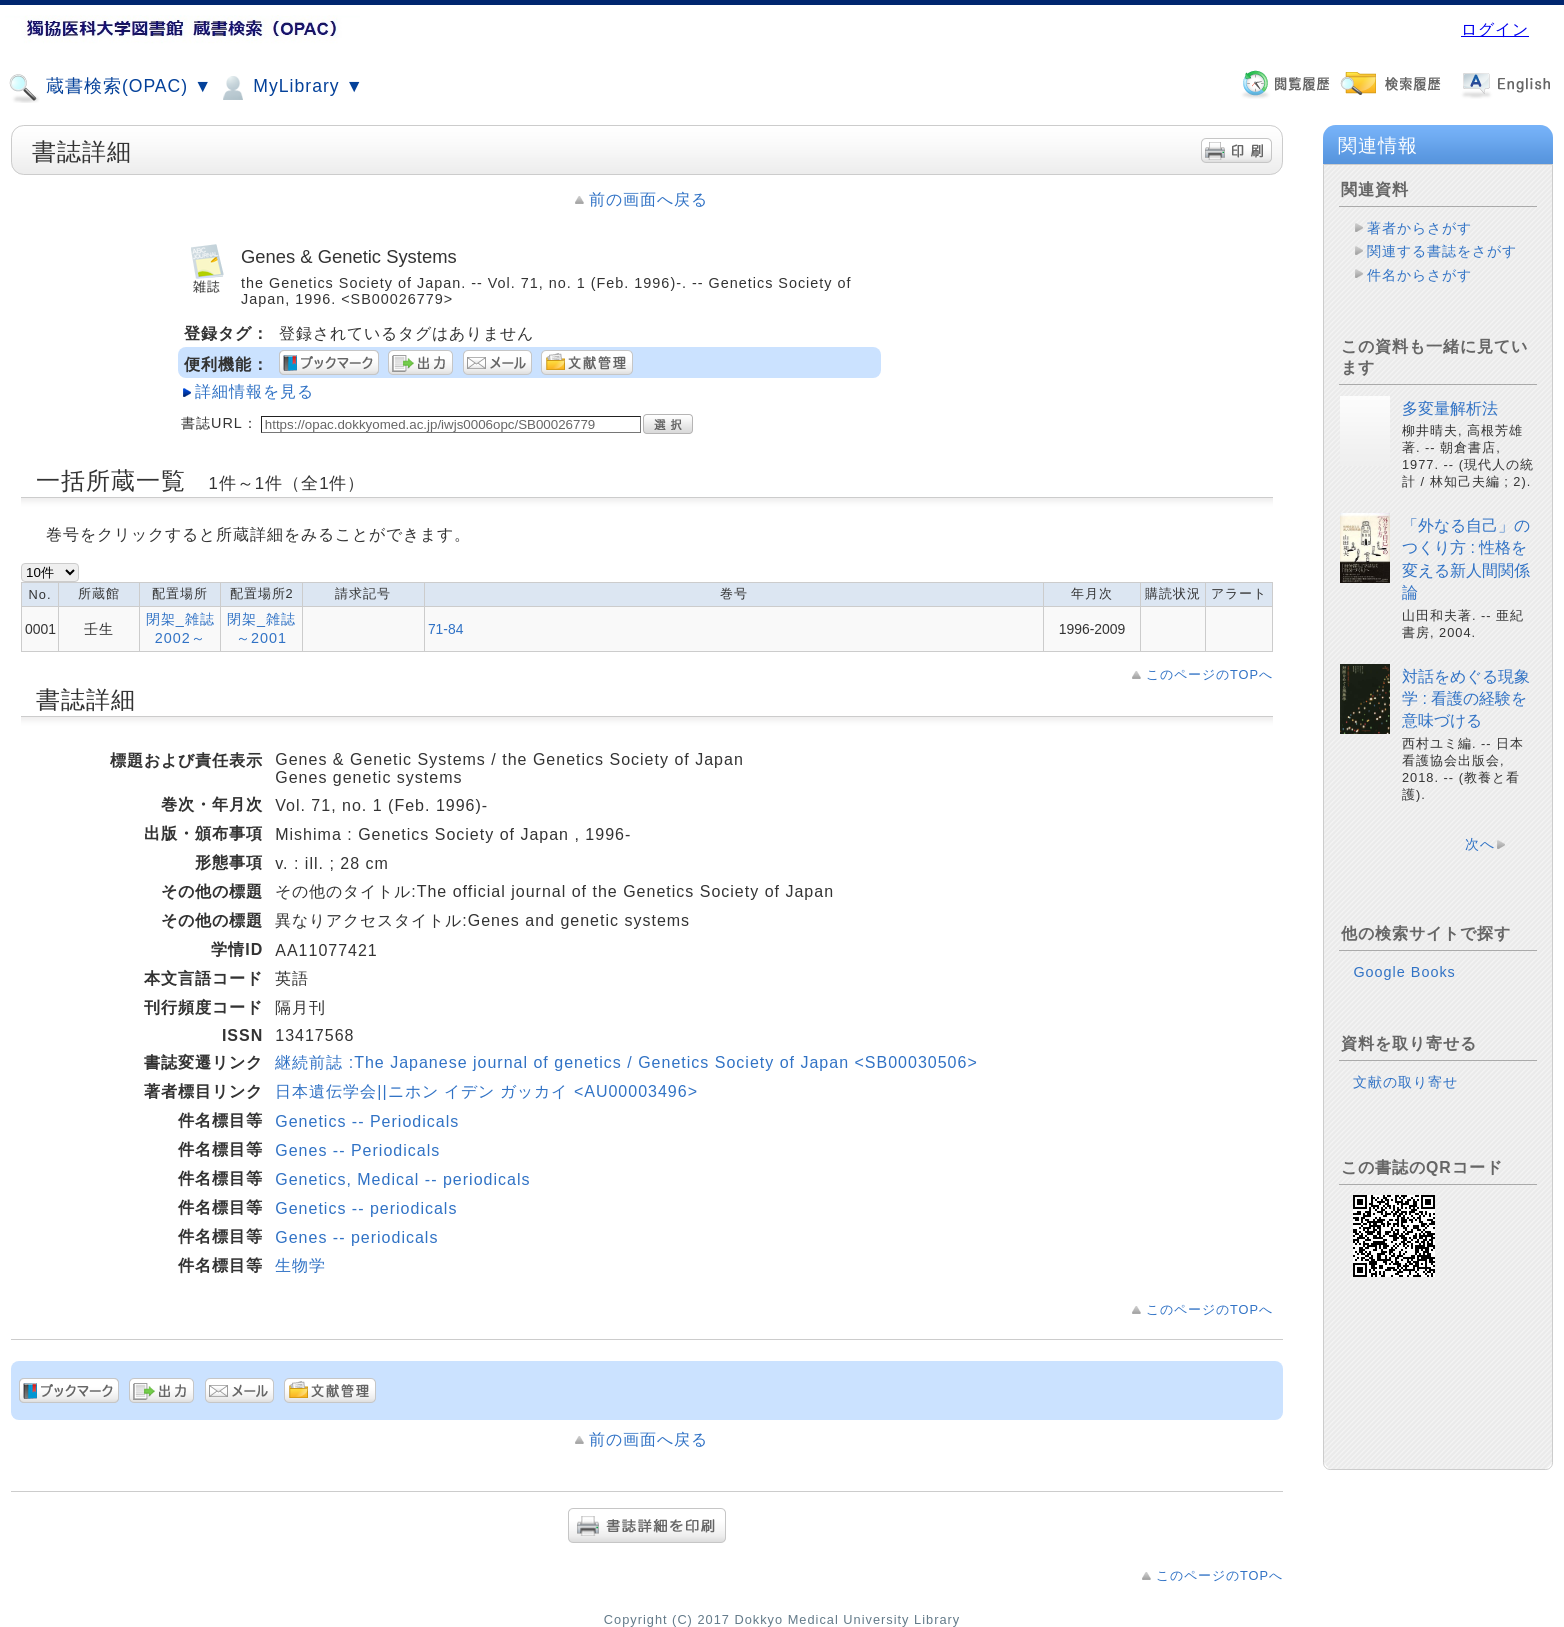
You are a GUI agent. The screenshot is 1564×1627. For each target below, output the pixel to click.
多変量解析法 (1450, 408)
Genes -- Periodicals (357, 1150)
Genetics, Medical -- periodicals (402, 1179)
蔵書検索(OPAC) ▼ (110, 88)
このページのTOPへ (1209, 674)
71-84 (446, 629)
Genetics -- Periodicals (367, 1121)
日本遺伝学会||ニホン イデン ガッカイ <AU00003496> (486, 1091)
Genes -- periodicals (356, 1237)
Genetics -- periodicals (366, 1208)
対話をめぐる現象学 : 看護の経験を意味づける (1466, 699)
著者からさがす (1419, 228)
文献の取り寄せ (1405, 1082)
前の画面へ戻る (648, 199)
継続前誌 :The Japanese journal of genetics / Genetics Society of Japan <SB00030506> (626, 1062)
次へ (1480, 844)
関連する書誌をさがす (1442, 251)
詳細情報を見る (254, 391)
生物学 (300, 1265)
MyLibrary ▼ (290, 88)
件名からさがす (1419, 275)
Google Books (1404, 972)
